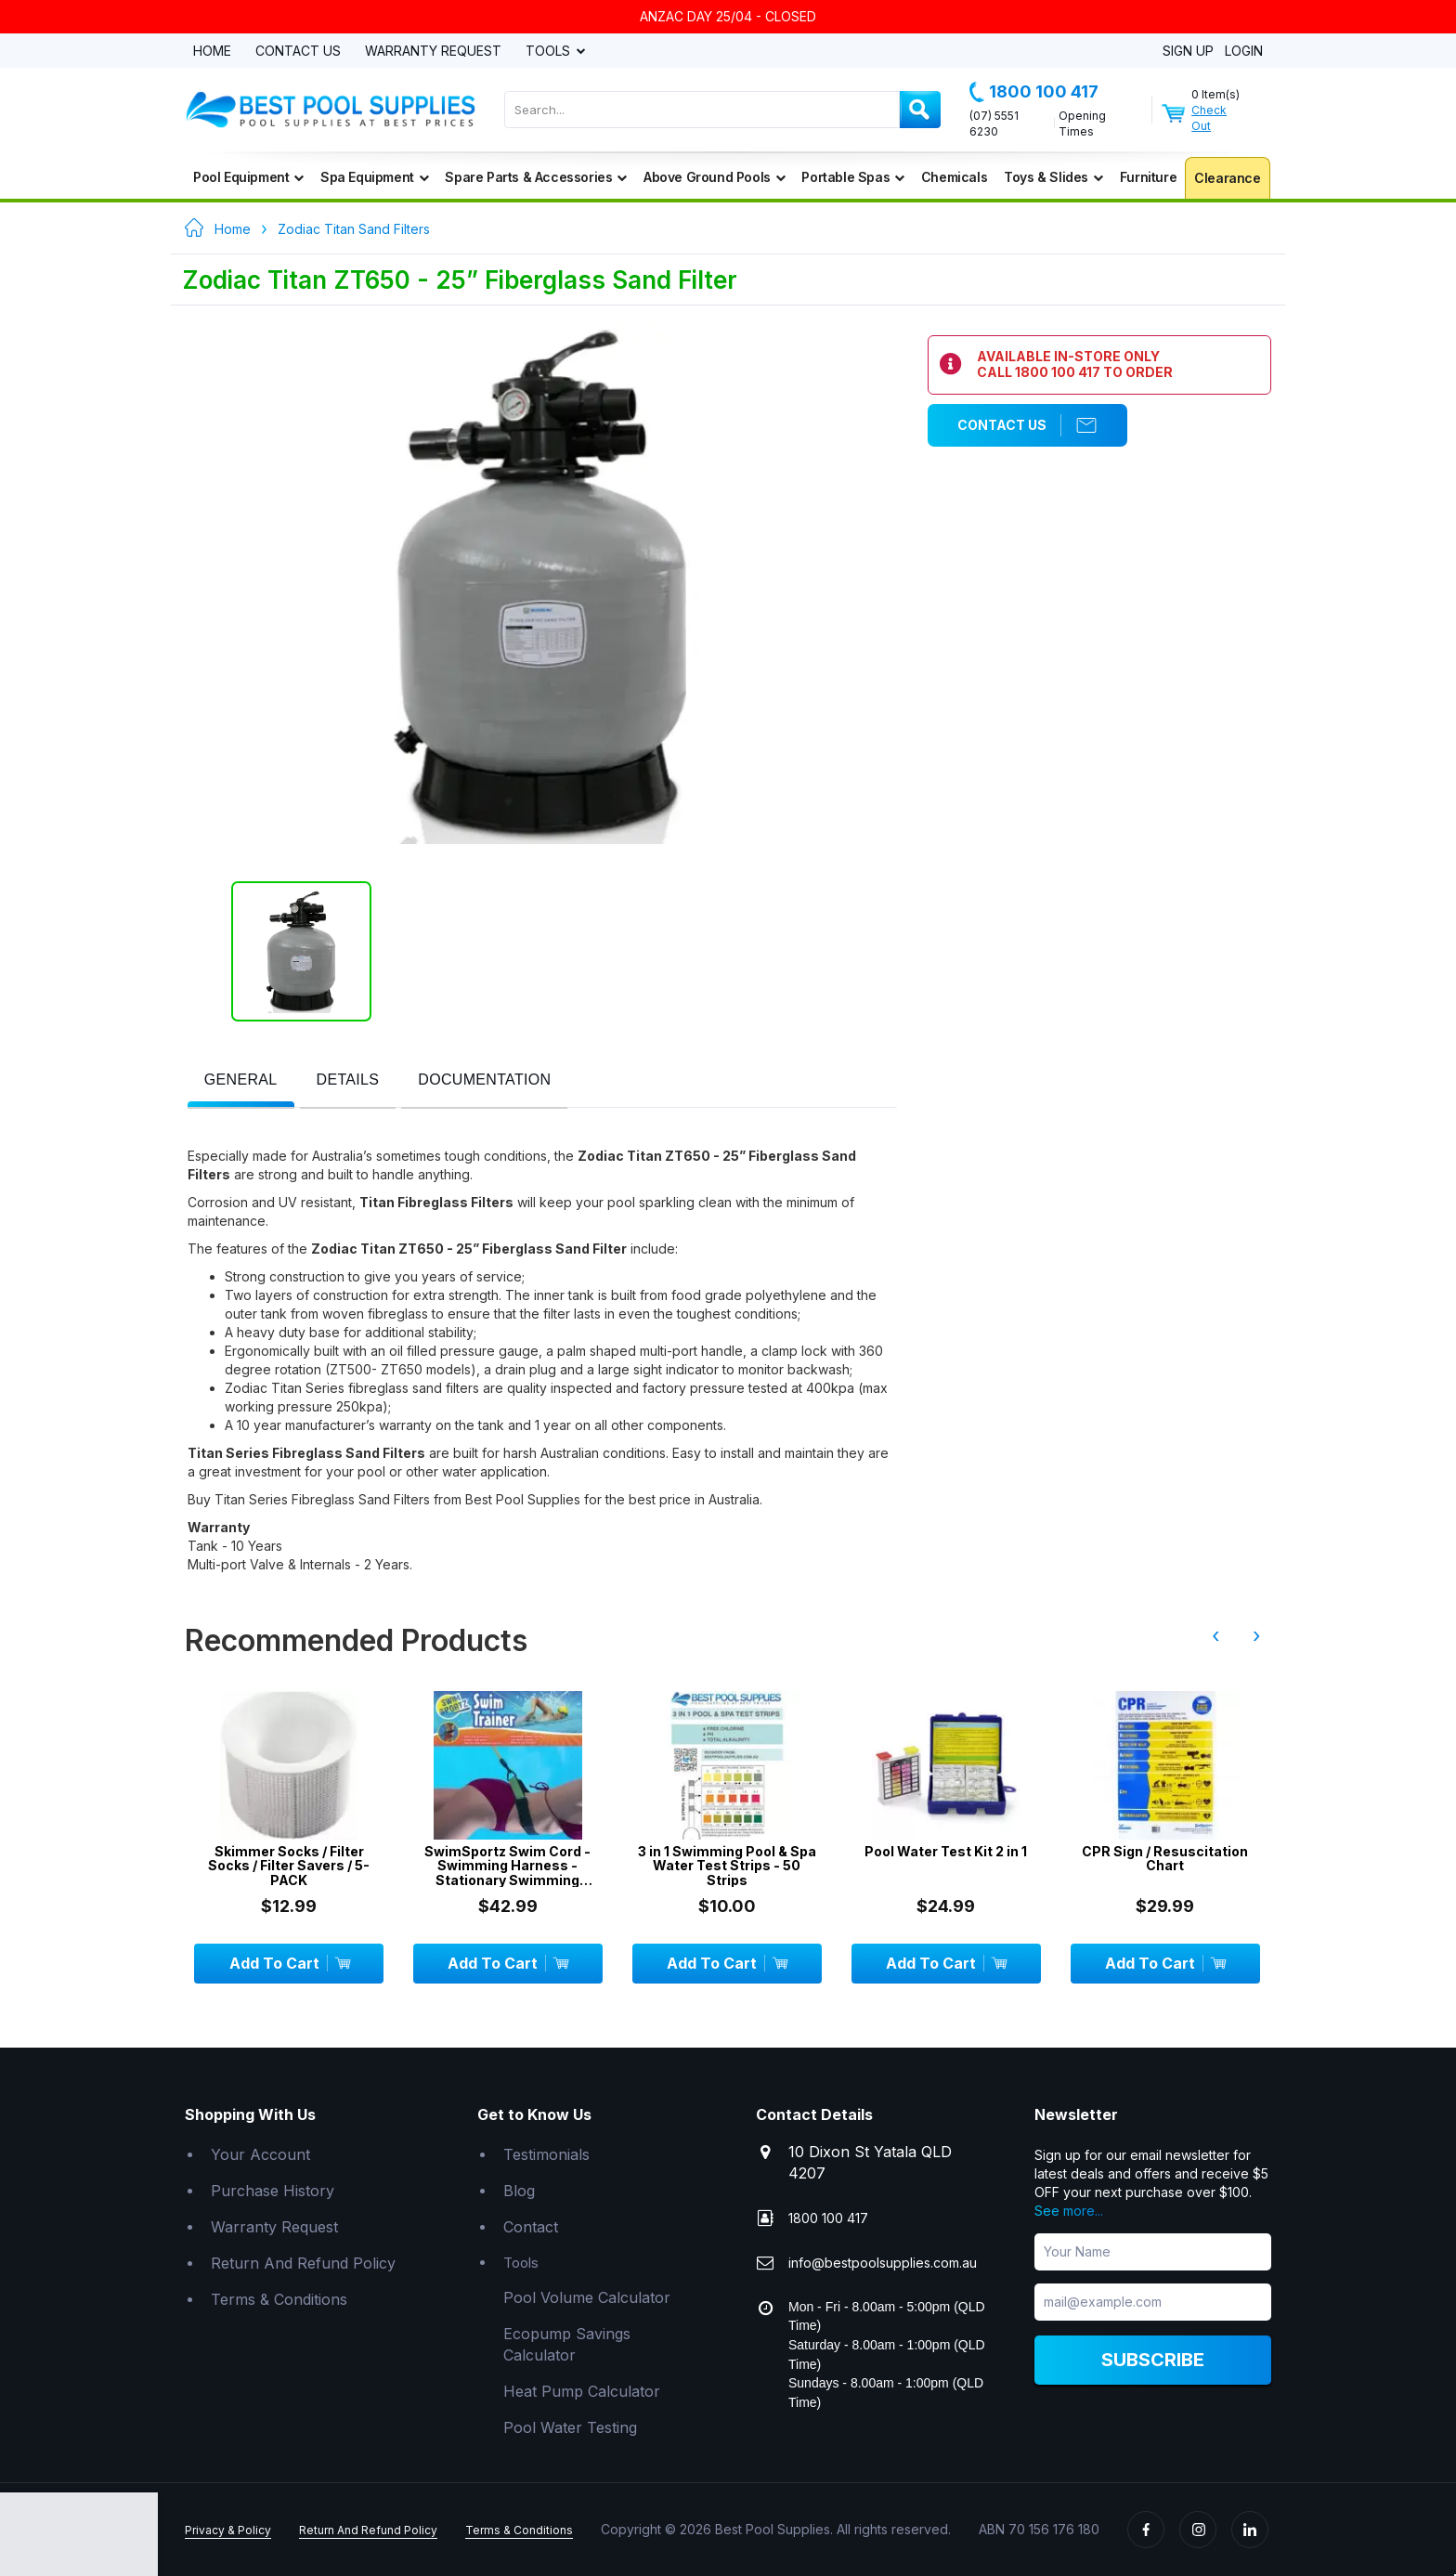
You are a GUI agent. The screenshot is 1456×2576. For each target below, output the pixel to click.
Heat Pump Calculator (581, 2391)
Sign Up (1188, 52)
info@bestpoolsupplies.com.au (882, 2262)
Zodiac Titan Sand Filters (354, 229)
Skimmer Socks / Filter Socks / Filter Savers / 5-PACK (289, 1865)
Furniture (1148, 177)
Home (212, 52)
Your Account (260, 2154)
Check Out (1209, 118)
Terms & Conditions (279, 2299)
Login (1244, 52)
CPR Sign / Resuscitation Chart (1165, 1858)
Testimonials (546, 2154)
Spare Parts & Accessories (536, 177)
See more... (1068, 2210)
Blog (519, 2190)
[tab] (241, 1081)
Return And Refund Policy (303, 2263)
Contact (530, 2227)
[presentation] (241, 1080)
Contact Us (298, 52)
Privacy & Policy (228, 2530)
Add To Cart (289, 1963)
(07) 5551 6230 (994, 123)
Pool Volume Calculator (586, 2297)
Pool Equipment (248, 177)
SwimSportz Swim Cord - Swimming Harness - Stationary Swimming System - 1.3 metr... (507, 1865)
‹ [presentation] (1215, 1635)
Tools (550, 52)
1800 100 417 (1033, 92)
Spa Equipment (374, 177)
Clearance (1227, 178)
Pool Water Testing (570, 2427)
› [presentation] (1256, 1635)
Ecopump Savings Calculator (566, 2344)
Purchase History (272, 2190)
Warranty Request (433, 52)
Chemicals (954, 177)
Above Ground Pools (714, 177)
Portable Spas (852, 177)
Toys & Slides (1053, 177)
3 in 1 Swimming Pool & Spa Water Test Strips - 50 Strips (727, 1865)
